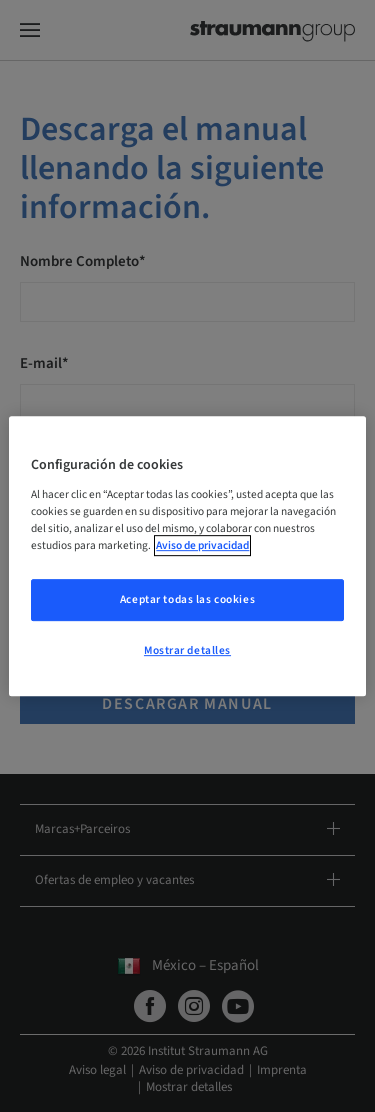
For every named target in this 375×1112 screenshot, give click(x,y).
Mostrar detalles (187, 650)
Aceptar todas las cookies (187, 599)
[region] (187, 556)
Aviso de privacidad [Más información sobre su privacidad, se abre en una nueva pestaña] (202, 545)
